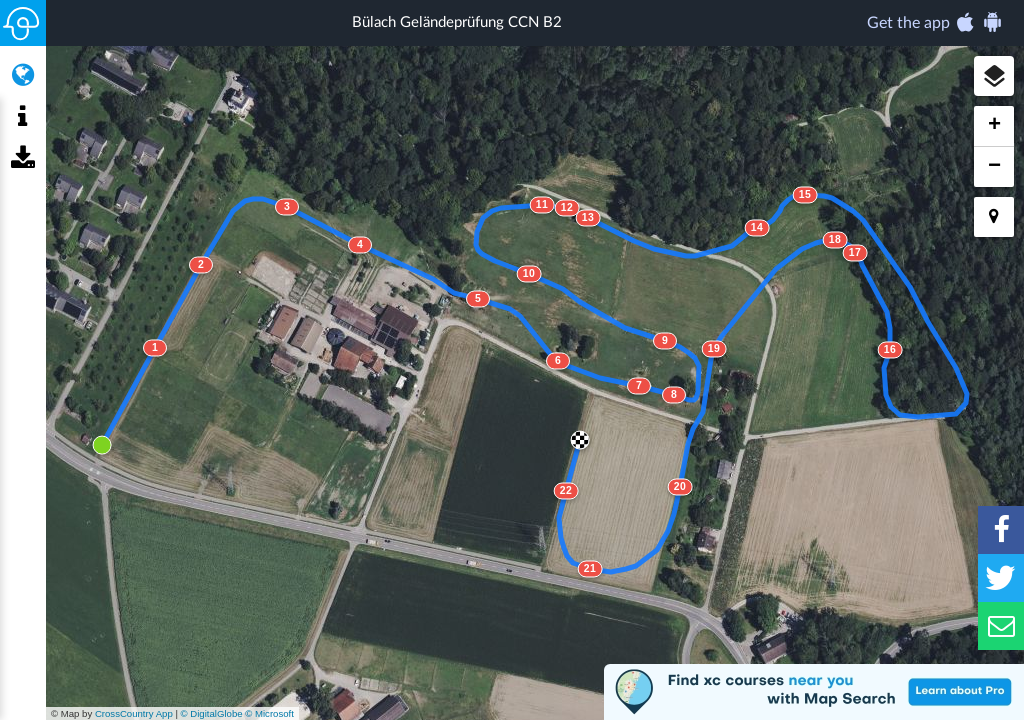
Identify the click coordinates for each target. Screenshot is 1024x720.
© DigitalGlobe (212, 713)
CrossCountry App (134, 713)
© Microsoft (269, 713)
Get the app (935, 22)
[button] (994, 76)
